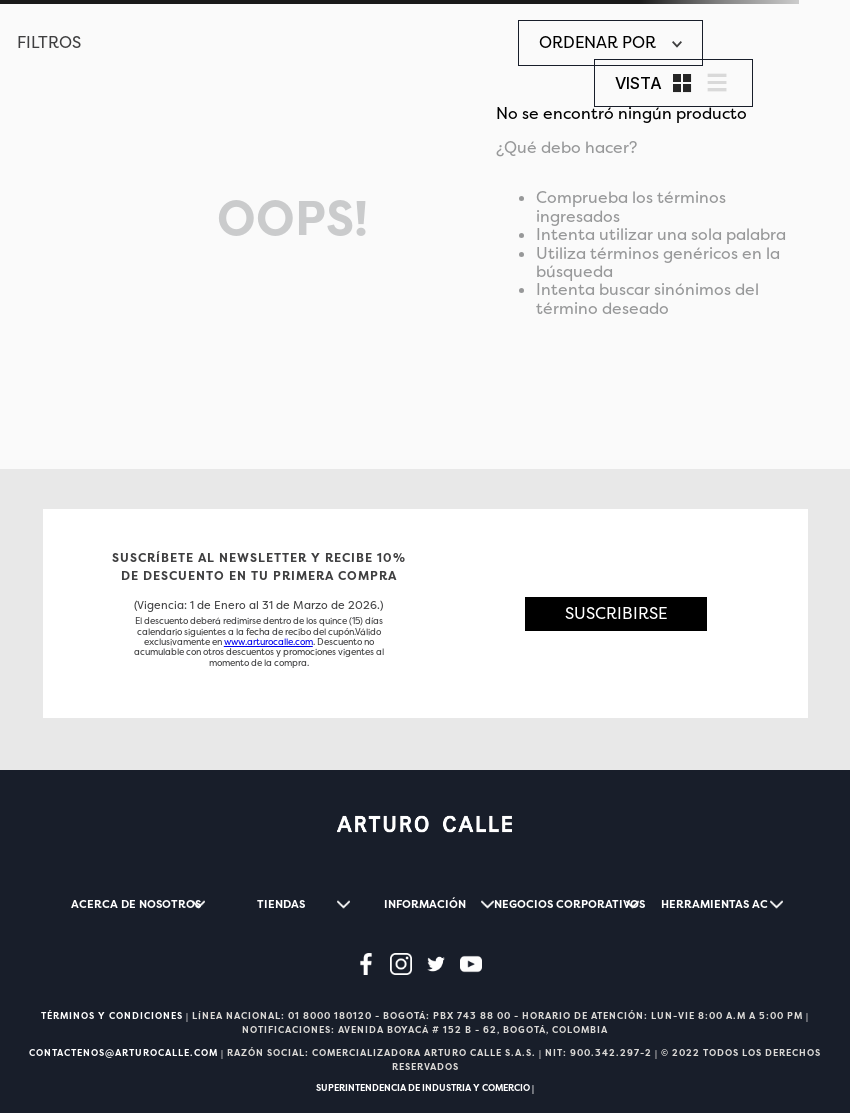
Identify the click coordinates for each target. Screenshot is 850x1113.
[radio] (682, 83)
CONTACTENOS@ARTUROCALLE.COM (123, 1053)
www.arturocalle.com (268, 642)
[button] (616, 613)
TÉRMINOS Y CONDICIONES (112, 1016)
